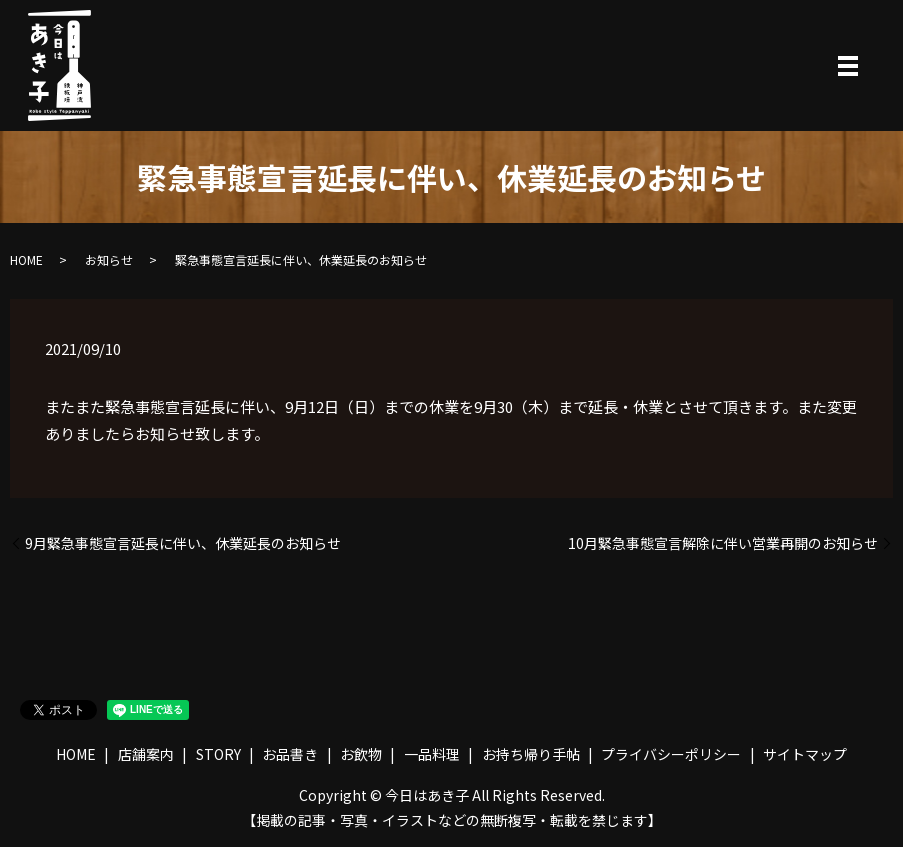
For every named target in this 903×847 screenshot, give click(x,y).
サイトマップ (805, 754)
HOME (26, 259)
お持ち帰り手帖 (531, 754)
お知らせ (109, 259)
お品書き (290, 754)
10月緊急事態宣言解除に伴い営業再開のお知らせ (723, 543)
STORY (218, 754)
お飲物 (361, 754)
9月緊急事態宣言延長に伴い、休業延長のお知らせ (183, 543)
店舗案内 (146, 754)
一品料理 (432, 754)
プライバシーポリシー (671, 754)
